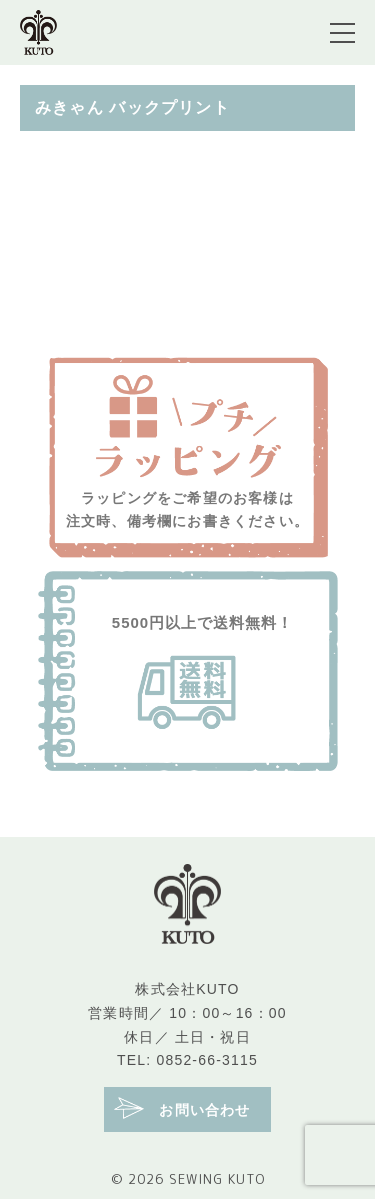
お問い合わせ (182, 1108)
